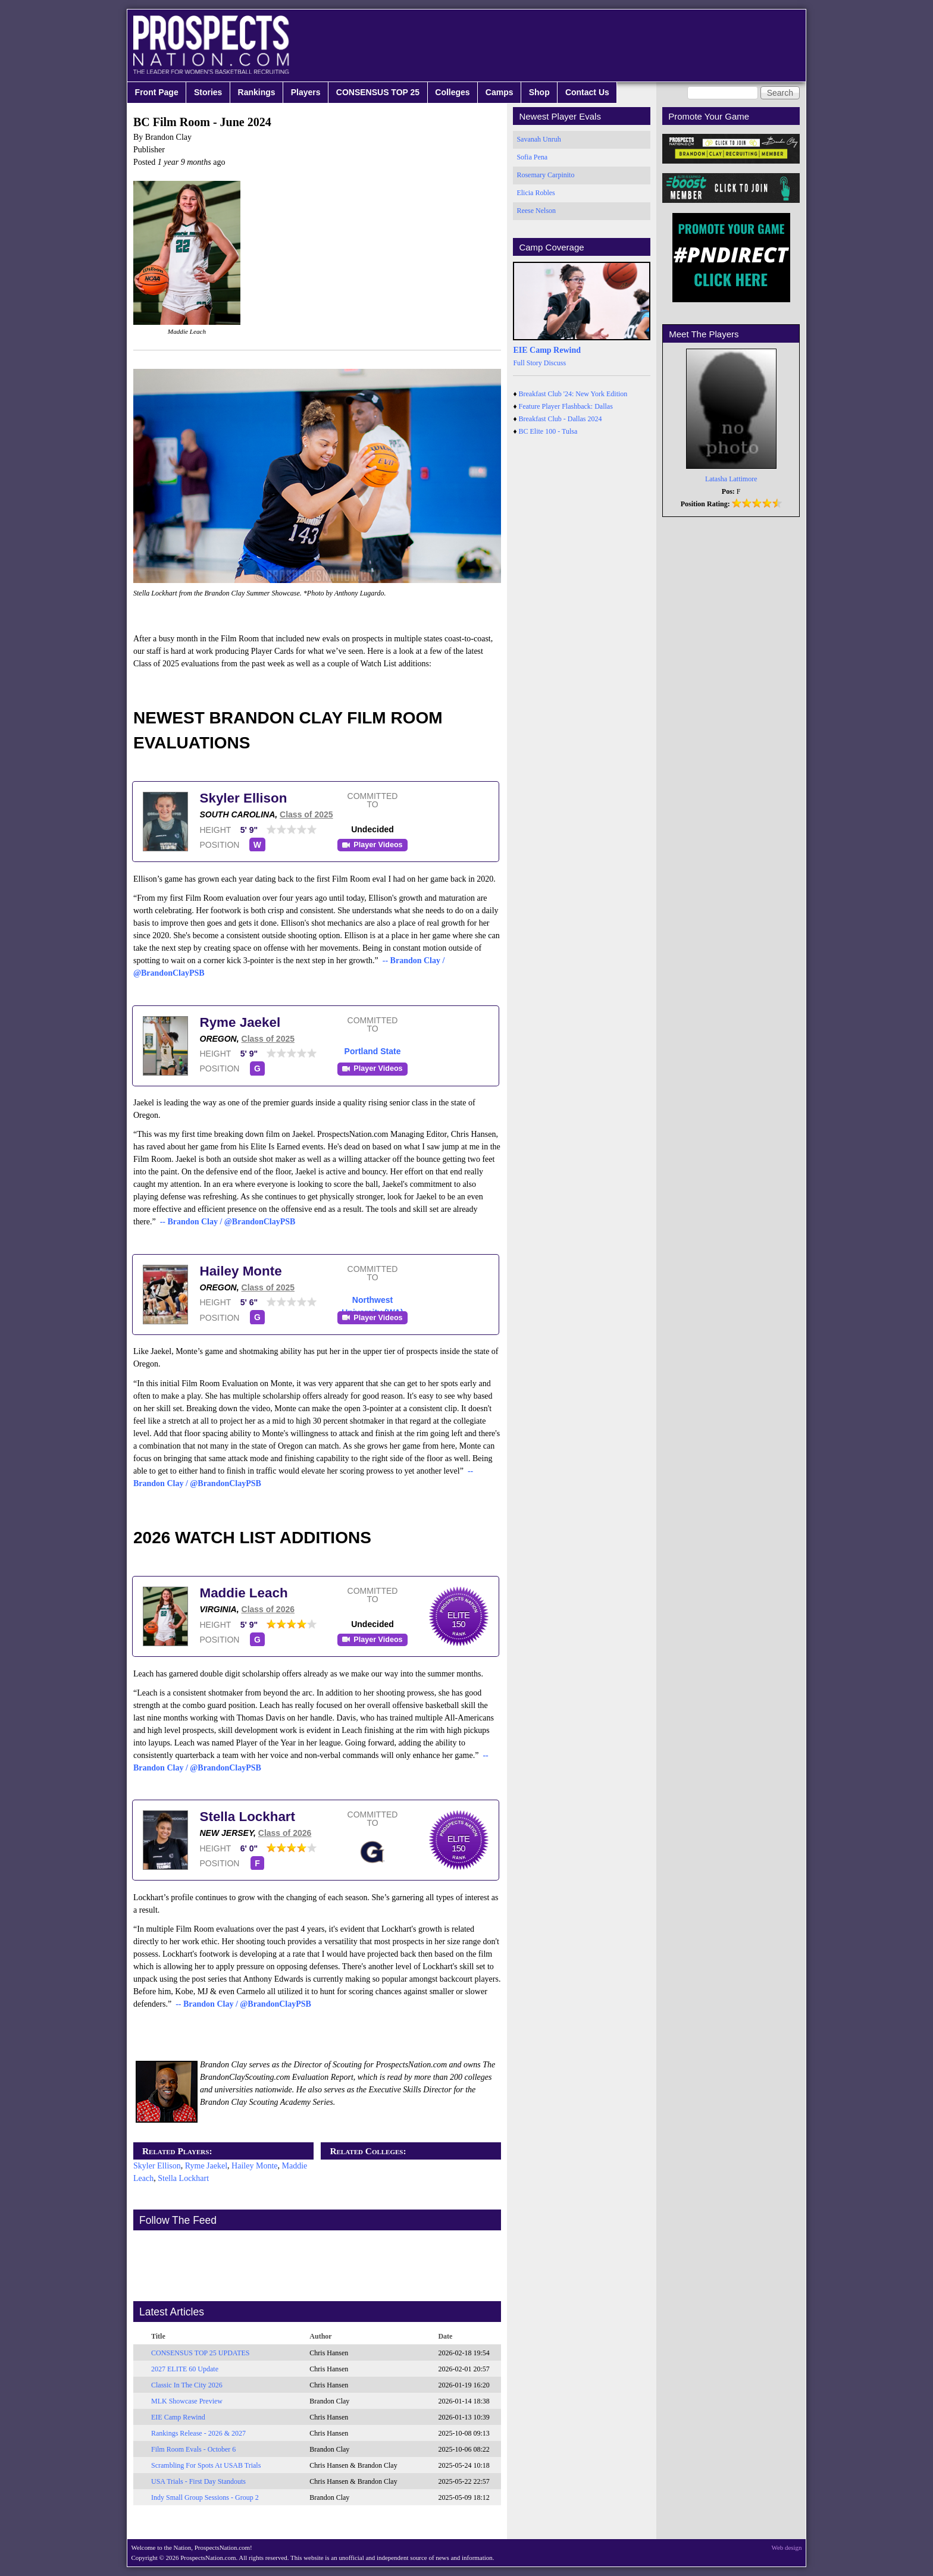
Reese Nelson (536, 210)
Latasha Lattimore (731, 479)
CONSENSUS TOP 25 (377, 92)
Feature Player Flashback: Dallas (566, 406)
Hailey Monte (241, 1271)
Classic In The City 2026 (187, 2385)
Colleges (452, 92)
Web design (787, 2547)
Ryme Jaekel (240, 1022)
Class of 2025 (306, 814)
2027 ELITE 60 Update (184, 2369)
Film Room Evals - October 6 (193, 2449)
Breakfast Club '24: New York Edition (573, 394)
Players (306, 92)
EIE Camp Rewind (178, 2417)
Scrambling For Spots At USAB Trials (206, 2465)
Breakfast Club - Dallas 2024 (560, 419)
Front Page (157, 92)
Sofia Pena (531, 157)
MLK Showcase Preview (187, 2401)
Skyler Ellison (243, 798)
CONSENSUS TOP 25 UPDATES (200, 2353)
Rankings (256, 92)
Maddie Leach (244, 1592)
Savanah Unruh (538, 139)
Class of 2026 (268, 1609)
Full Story (527, 363)
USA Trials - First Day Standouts (198, 2481)
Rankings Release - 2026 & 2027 (198, 2433)
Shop (539, 92)
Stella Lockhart (248, 1816)
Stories (208, 92)
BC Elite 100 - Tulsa (548, 431)
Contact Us (587, 92)
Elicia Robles (535, 193)
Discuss (555, 363)
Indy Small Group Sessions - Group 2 (205, 2497)
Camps (500, 92)
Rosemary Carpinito (545, 175)
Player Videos (377, 845)
